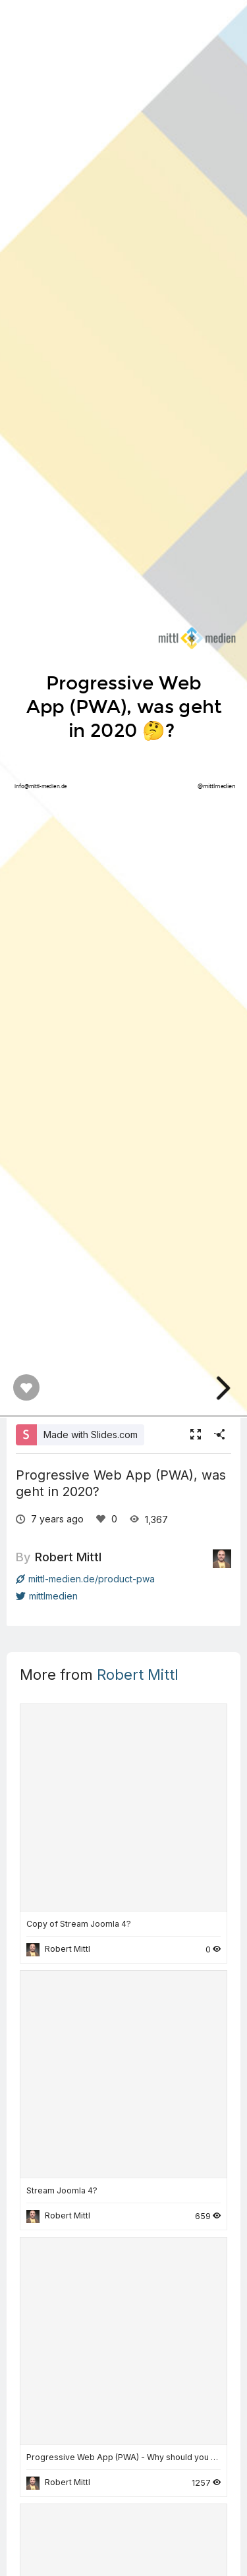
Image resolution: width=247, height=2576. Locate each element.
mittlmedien (47, 1595)
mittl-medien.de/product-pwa (85, 1578)
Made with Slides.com (90, 1434)
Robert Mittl (68, 1556)
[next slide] (227, 1388)
